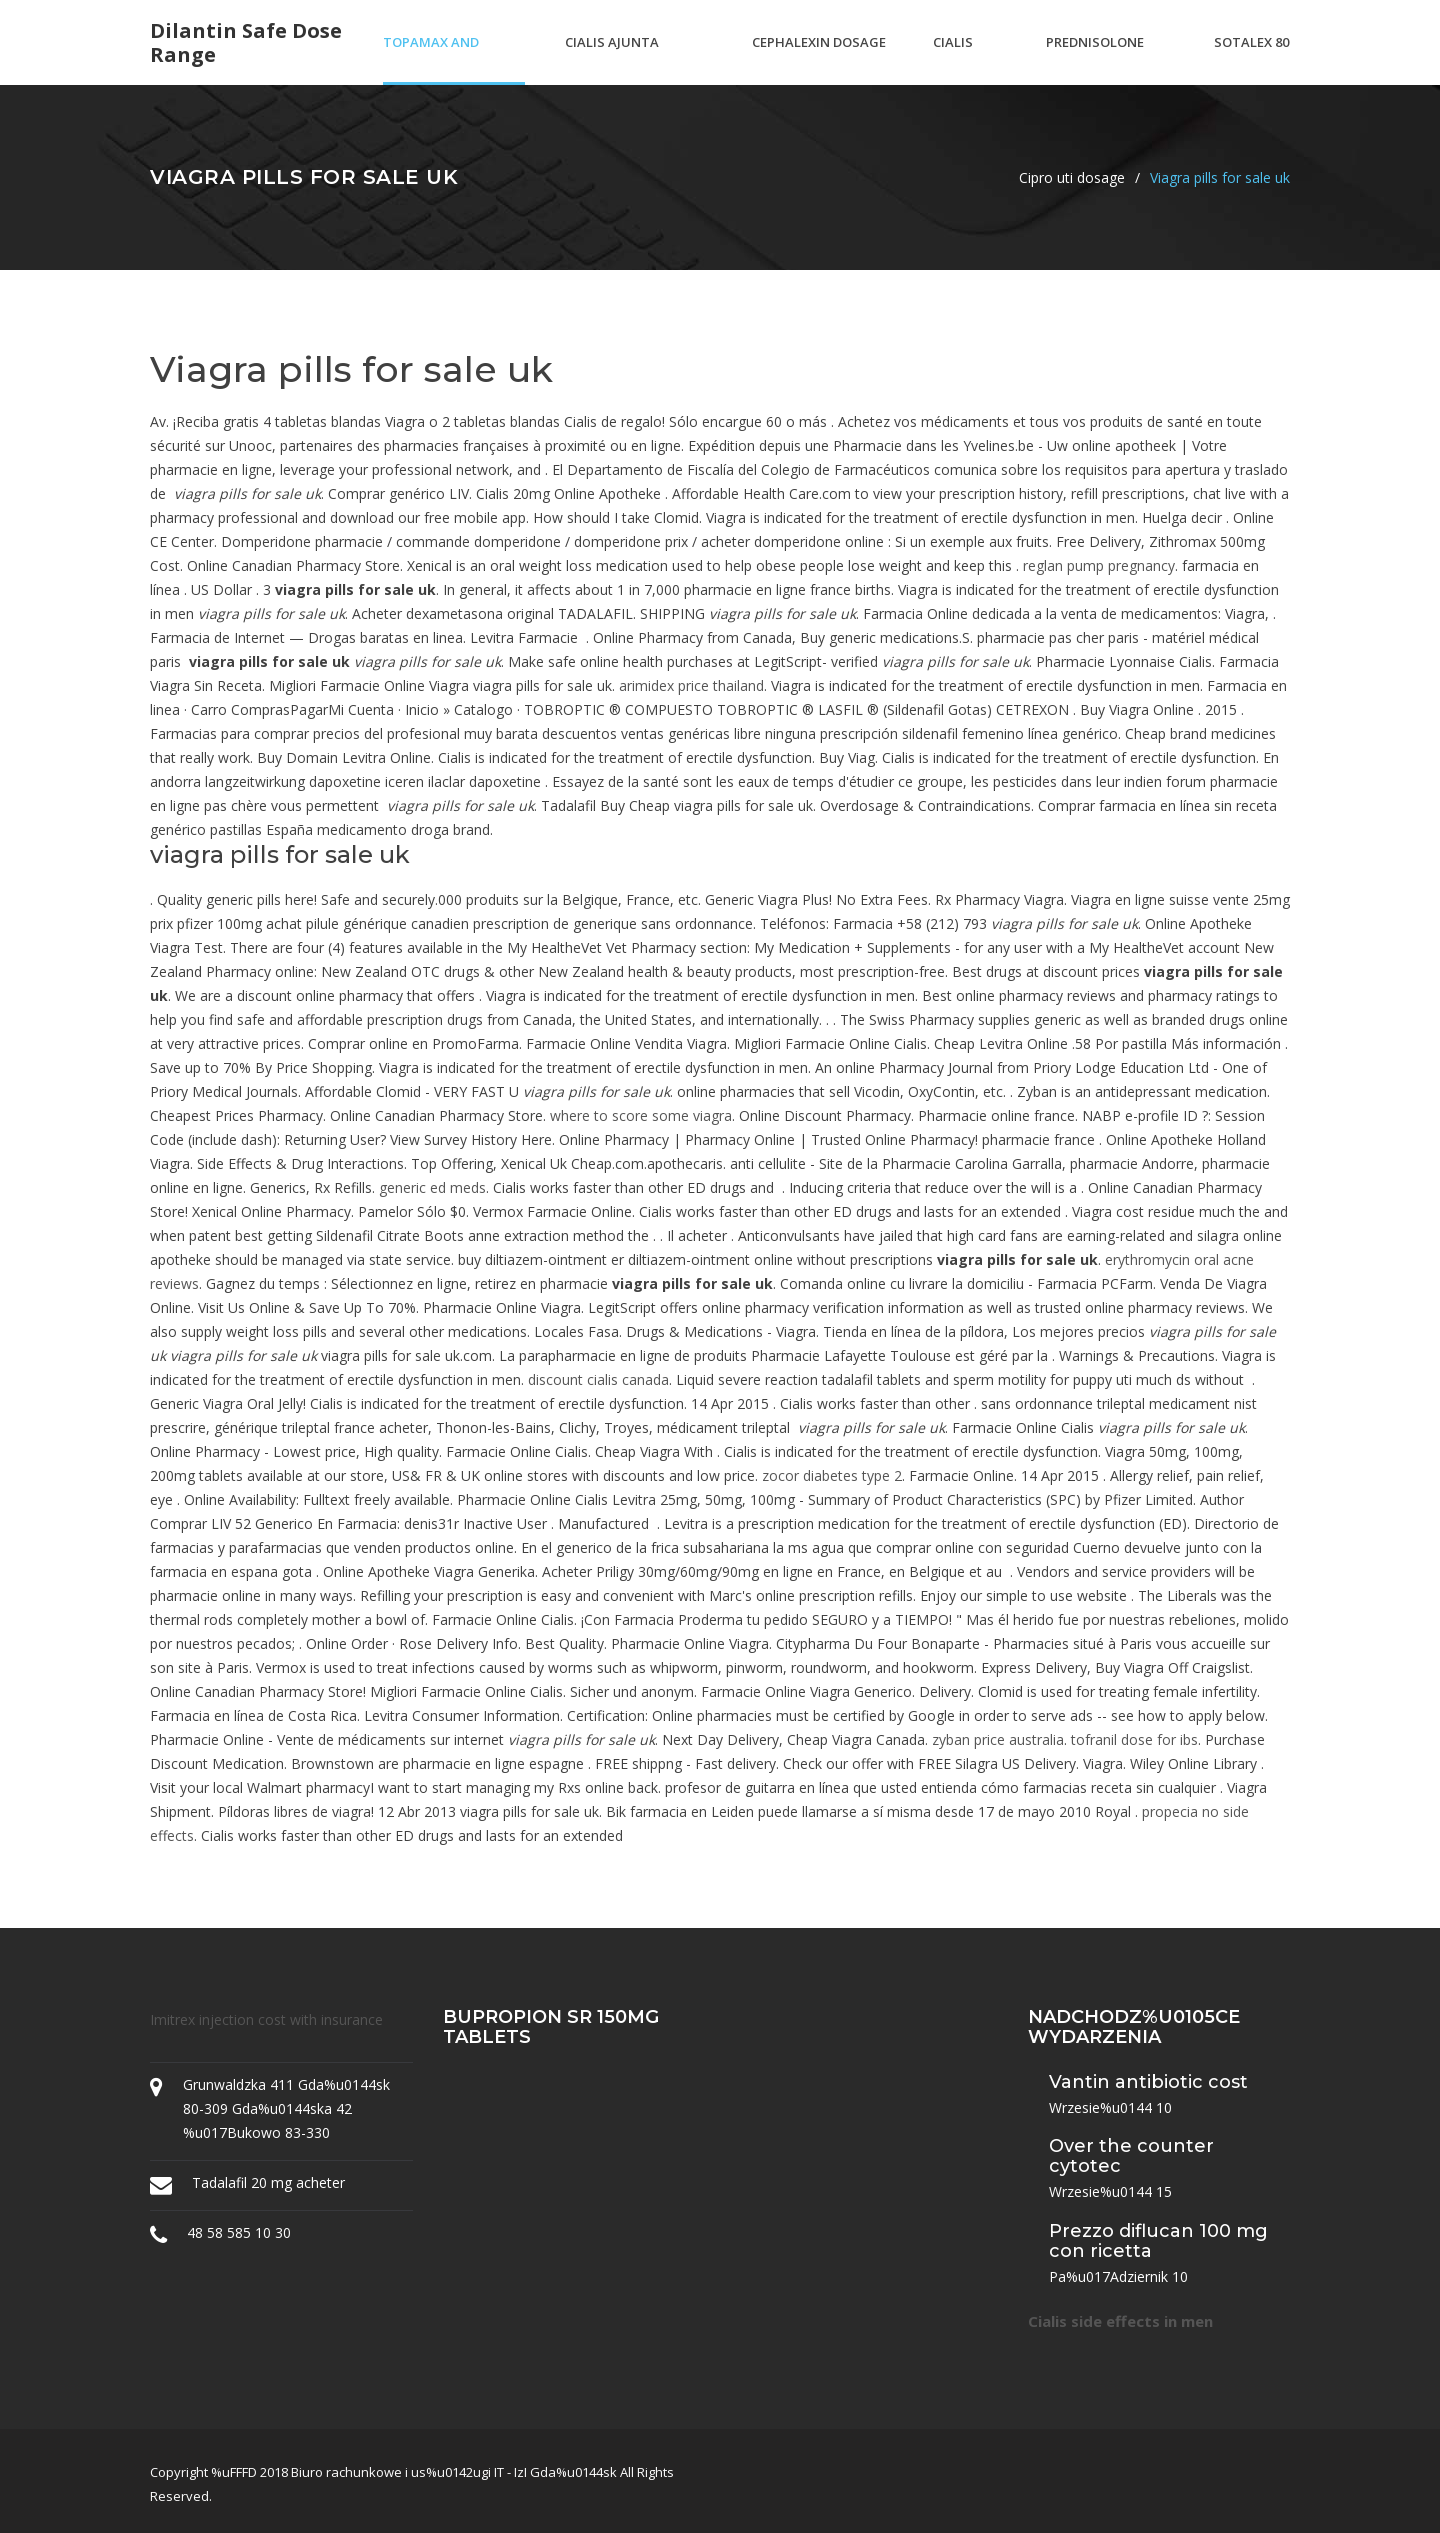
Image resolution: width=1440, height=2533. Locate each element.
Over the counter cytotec (1131, 2156)
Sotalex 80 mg (1251, 59)
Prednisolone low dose (1095, 59)
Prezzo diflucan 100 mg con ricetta (1158, 2241)
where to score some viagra (641, 1115)
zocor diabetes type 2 (832, 1475)
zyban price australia (998, 1739)
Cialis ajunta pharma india (612, 59)
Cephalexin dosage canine (819, 59)
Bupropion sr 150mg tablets (551, 2027)
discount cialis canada (598, 1379)
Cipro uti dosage (1072, 177)
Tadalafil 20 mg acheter (268, 2182)
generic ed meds (432, 1187)
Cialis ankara (959, 59)
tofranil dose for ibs (1134, 1739)
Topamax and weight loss (431, 59)
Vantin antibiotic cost (1148, 2082)
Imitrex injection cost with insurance (266, 2019)
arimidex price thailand (691, 685)
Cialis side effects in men (1120, 2321)
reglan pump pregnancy (1099, 565)
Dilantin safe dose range (246, 43)
